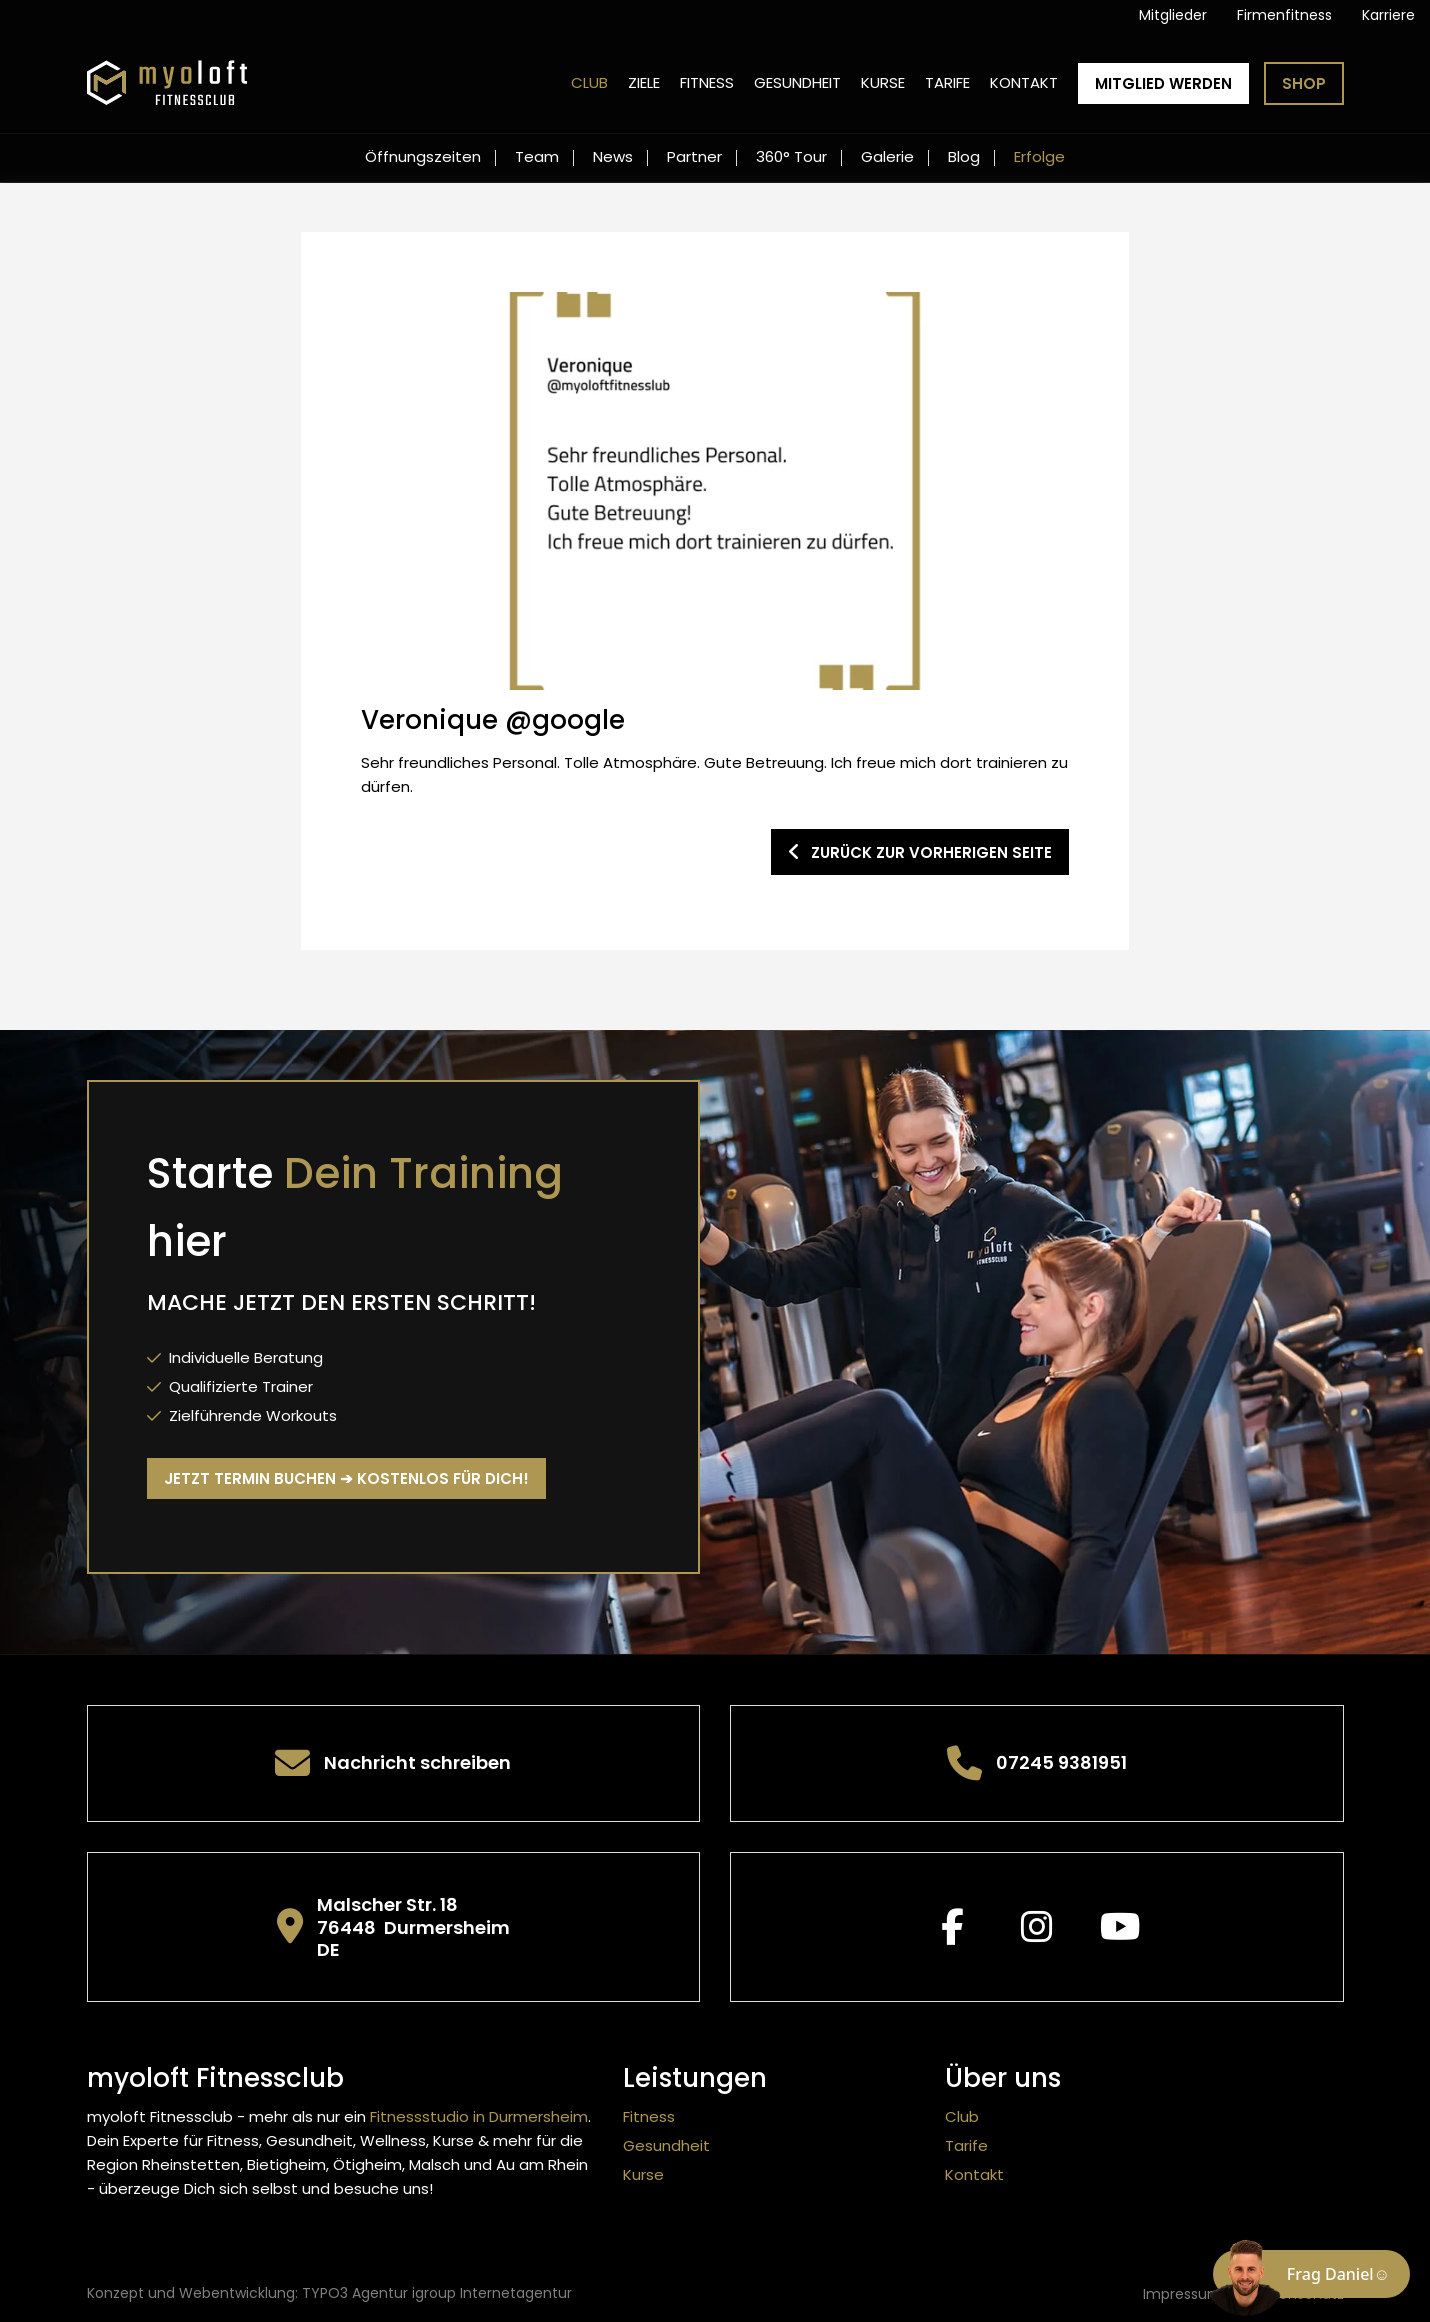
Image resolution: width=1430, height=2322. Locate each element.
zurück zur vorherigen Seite (920, 852)
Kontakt (1024, 82)
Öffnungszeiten (423, 156)
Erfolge (1039, 156)
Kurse (883, 82)
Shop (1304, 83)
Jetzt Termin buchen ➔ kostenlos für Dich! (346, 1478)
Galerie (887, 156)
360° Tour (791, 156)
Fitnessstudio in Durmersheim (479, 2116)
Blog (964, 156)
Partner (694, 156)
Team (537, 156)
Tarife (947, 82)
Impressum (1182, 2294)
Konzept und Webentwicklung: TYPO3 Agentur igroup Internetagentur (329, 2293)
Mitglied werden (1163, 83)
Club (589, 82)
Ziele (644, 82)
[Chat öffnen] (1311, 2274)
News (613, 156)
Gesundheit (797, 82)
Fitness (707, 82)
